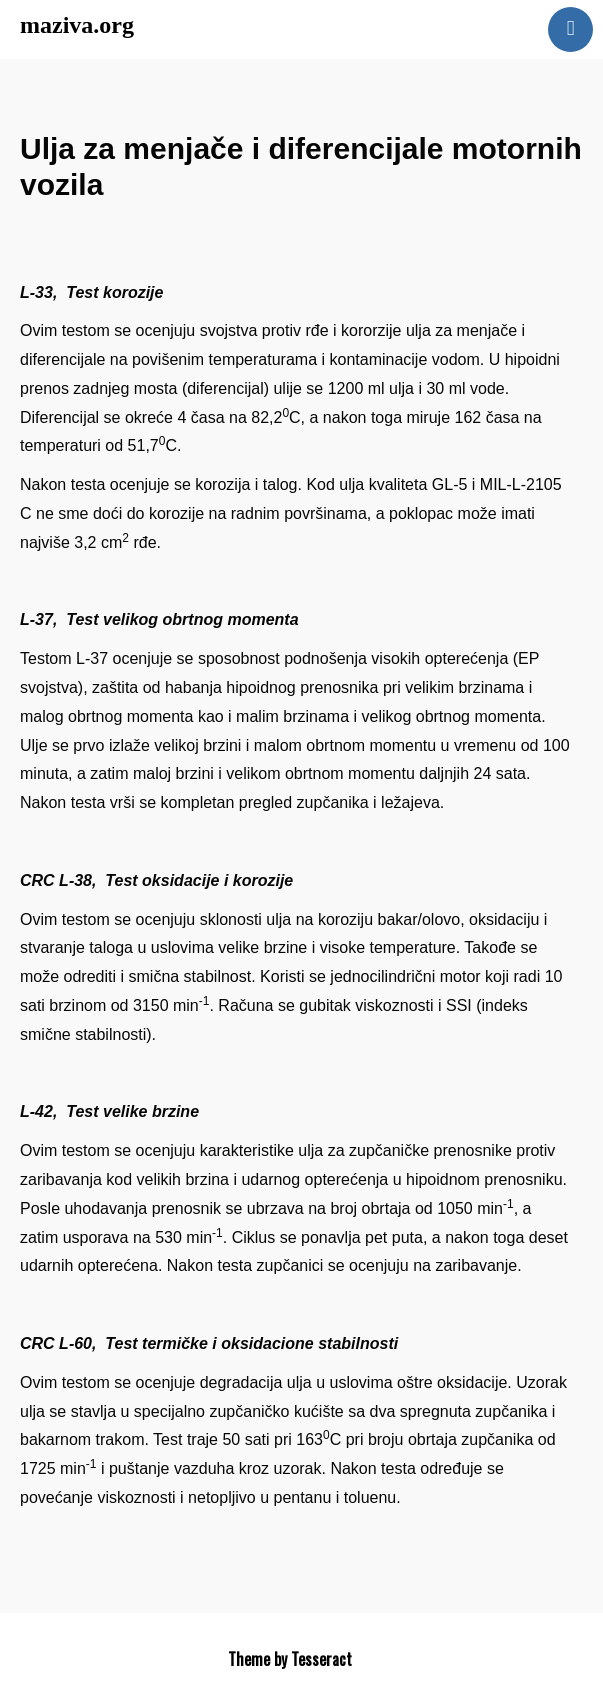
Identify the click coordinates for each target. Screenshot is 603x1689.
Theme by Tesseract (290, 1659)
